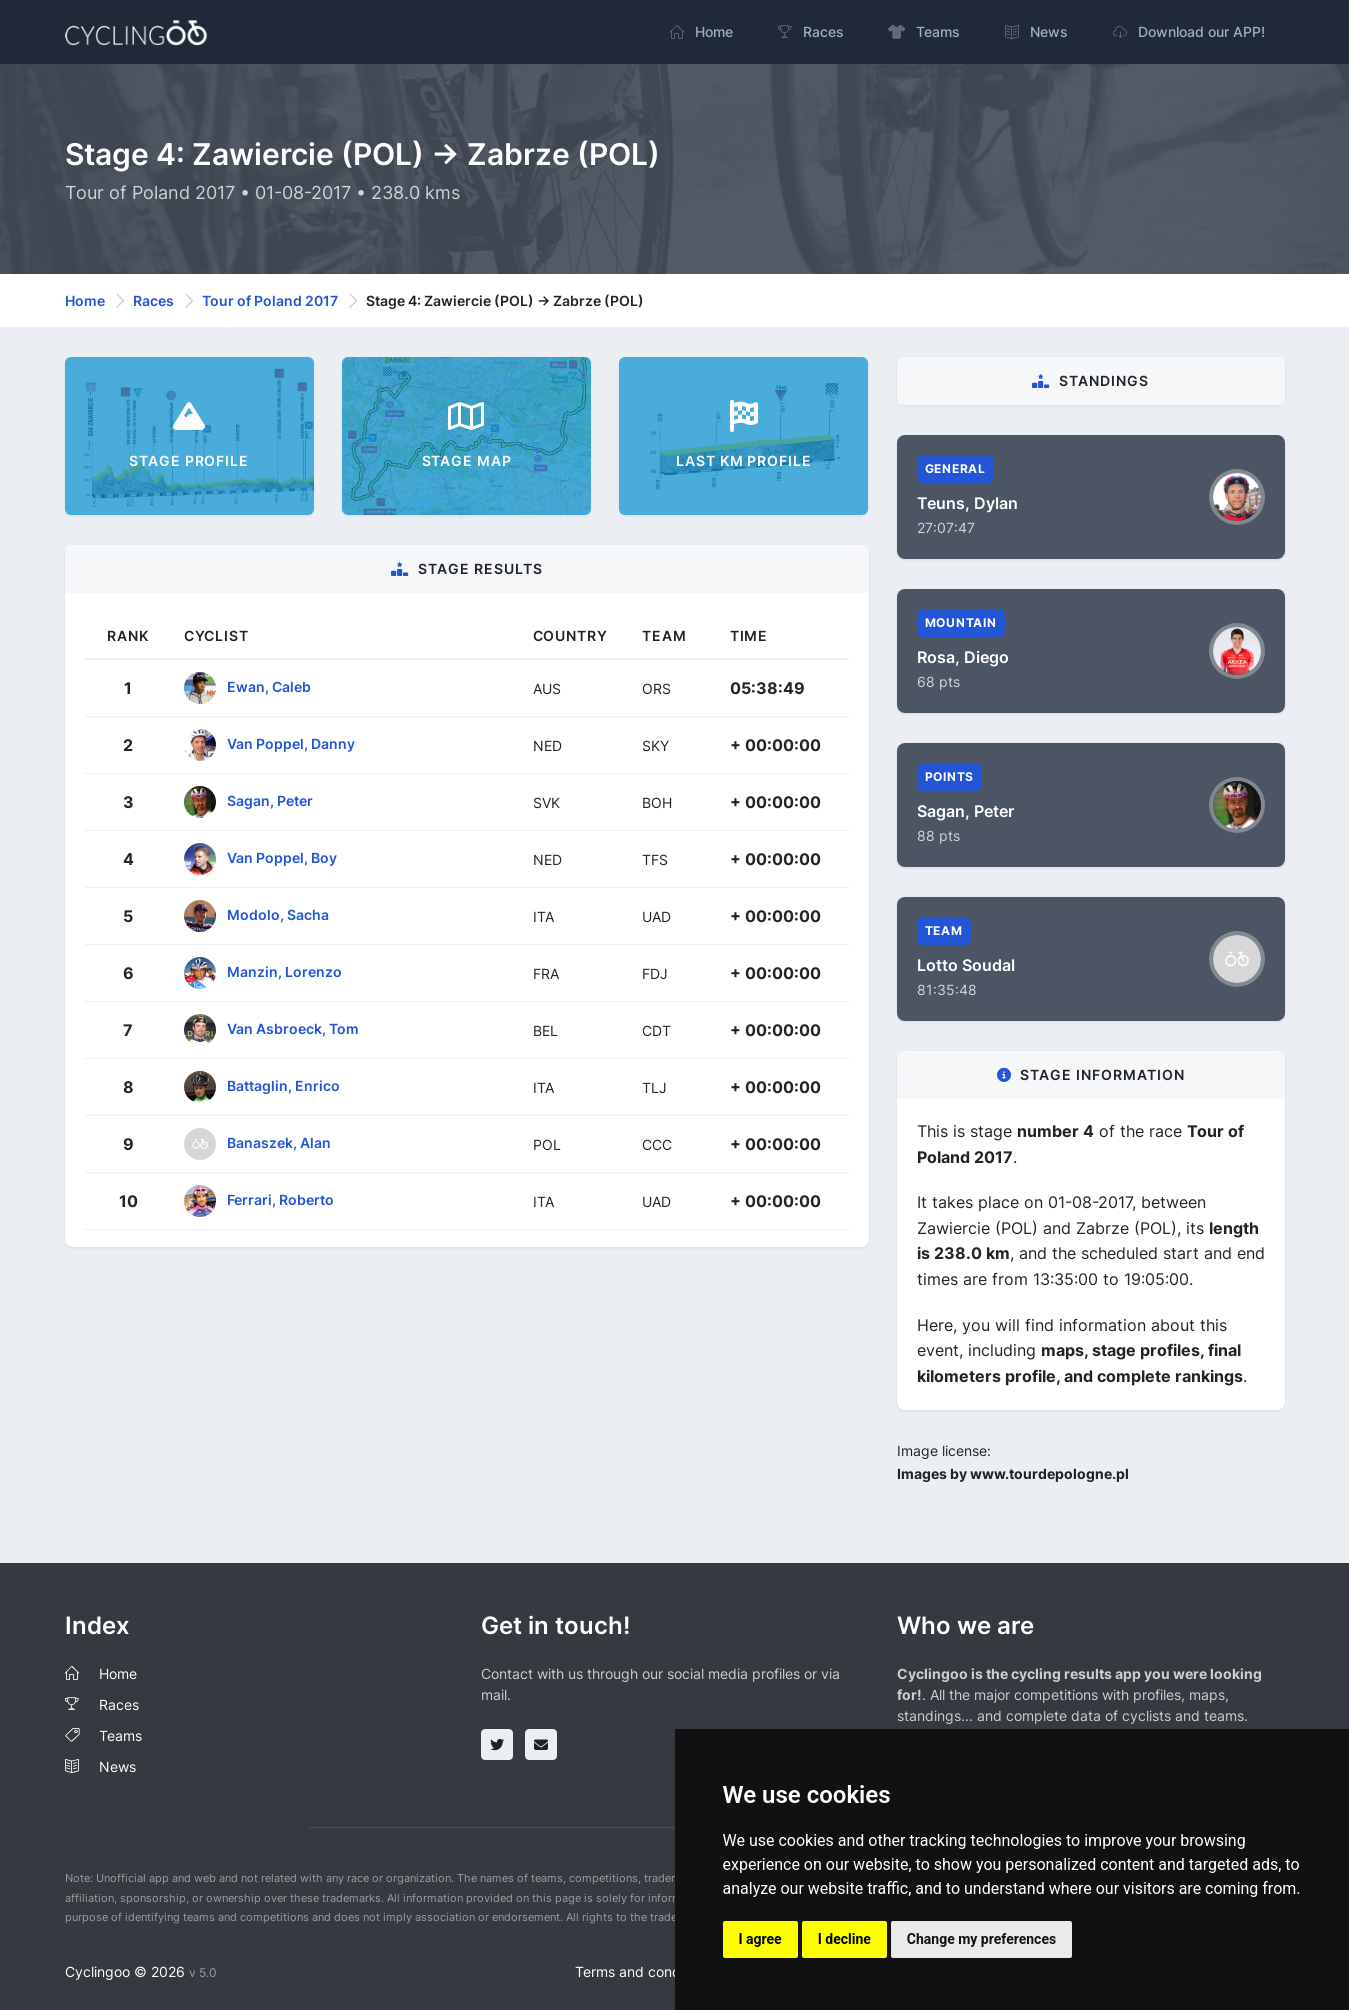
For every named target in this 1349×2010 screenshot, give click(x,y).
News (117, 1766)
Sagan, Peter (270, 800)
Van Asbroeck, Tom (293, 1028)
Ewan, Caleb (269, 686)
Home (85, 300)
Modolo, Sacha (278, 914)
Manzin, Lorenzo (284, 971)
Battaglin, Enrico (283, 1085)
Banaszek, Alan (279, 1142)
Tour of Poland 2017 (270, 300)
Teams (120, 1735)
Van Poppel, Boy (282, 857)
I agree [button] (760, 1939)
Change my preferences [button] (981, 1939)
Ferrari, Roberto (280, 1199)
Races (153, 300)
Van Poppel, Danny (291, 743)
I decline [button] (844, 1939)
